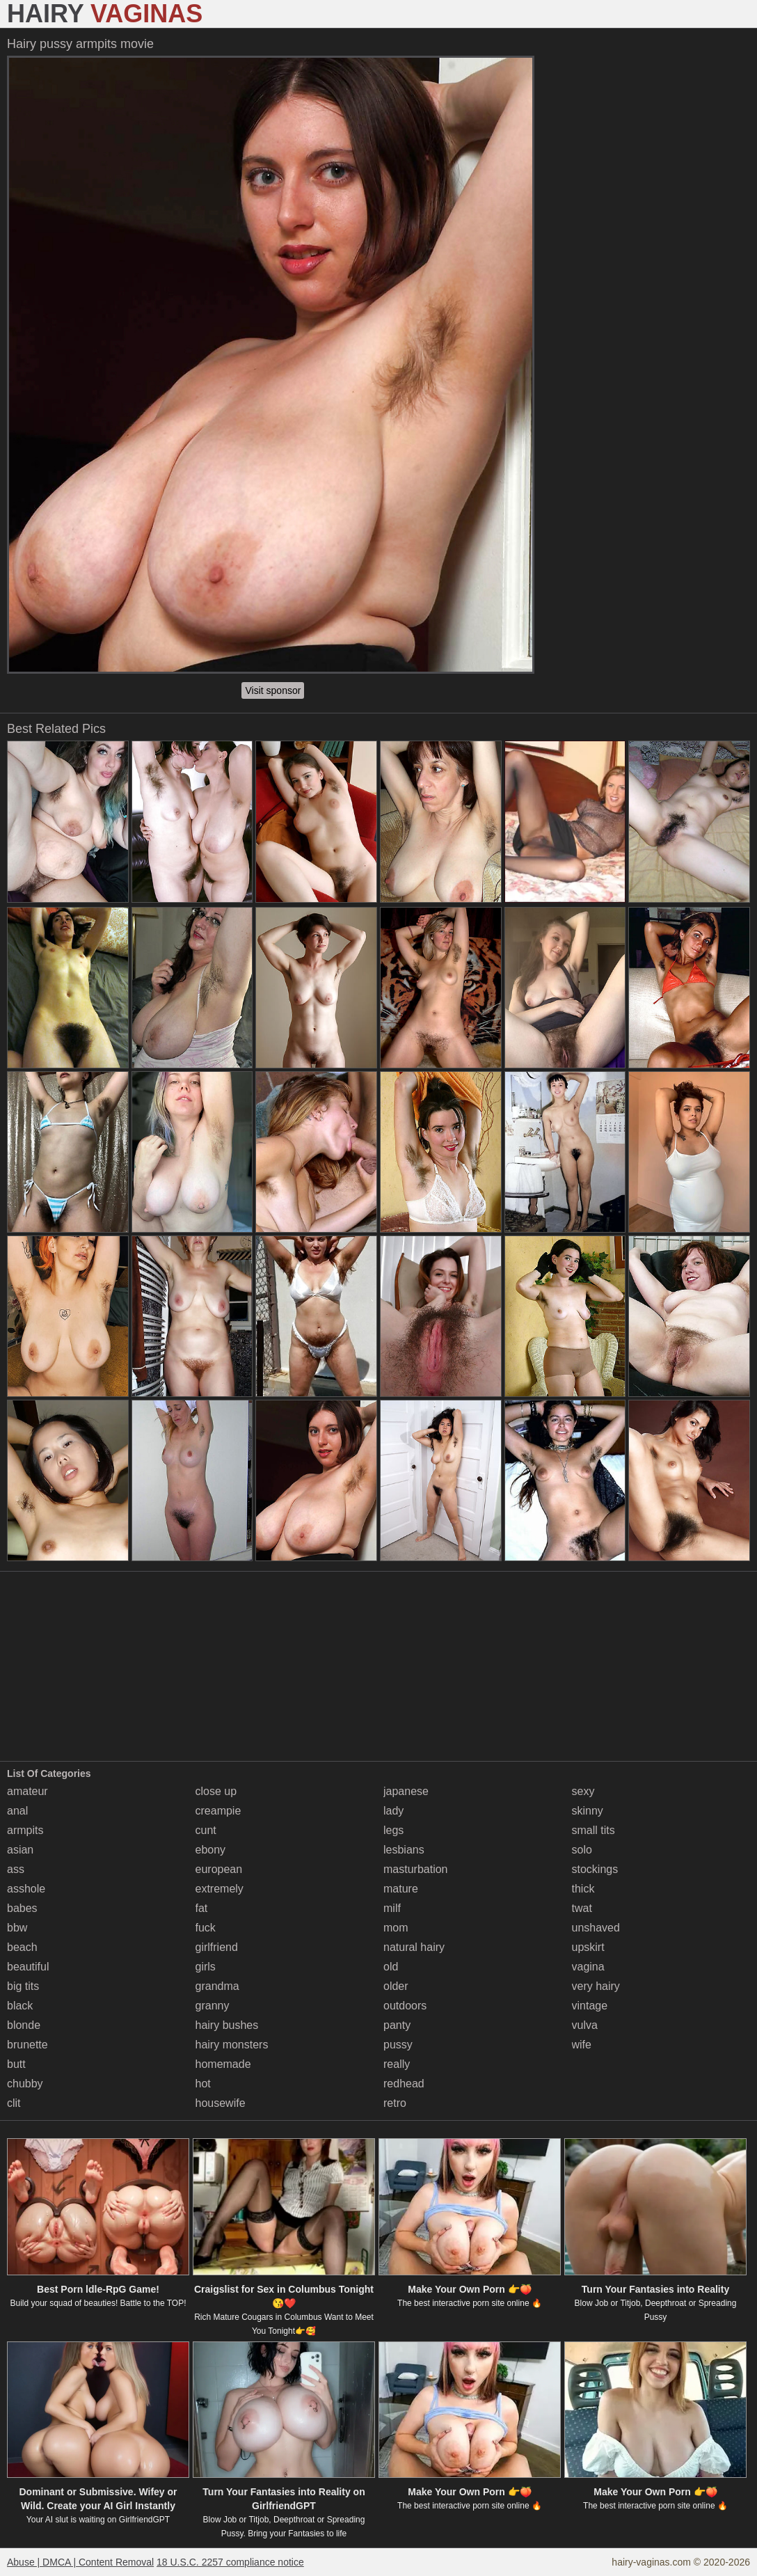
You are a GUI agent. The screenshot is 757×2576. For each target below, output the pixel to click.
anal (17, 1811)
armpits (25, 1830)
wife (581, 2044)
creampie (218, 1811)
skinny (587, 1811)
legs (393, 1830)
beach (22, 1947)
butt (16, 2064)
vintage (590, 2006)
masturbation (415, 1869)
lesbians (403, 1850)
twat (582, 1908)
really (396, 2064)
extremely (220, 1889)
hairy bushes (227, 2025)
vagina (588, 1967)
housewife (221, 2103)
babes (22, 1908)
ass (15, 1869)
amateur (27, 1791)
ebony (211, 1850)
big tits (23, 1986)
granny (213, 2006)
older (395, 1986)
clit (14, 2103)
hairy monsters (232, 2044)
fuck (206, 1928)
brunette (27, 2044)
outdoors (405, 2006)
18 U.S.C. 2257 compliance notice (230, 2562)
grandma (217, 1986)
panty (397, 2025)
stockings (595, 1869)
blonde (23, 2025)
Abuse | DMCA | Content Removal (80, 2562)
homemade (223, 2064)
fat (202, 1908)
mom (395, 1928)
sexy (583, 1791)
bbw (17, 1928)
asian (20, 1850)
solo (582, 1850)
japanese (406, 1791)
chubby (25, 2083)
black (20, 2006)
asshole (26, 1889)
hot (203, 2083)
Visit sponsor (273, 690)
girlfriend (217, 1947)
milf (392, 1908)
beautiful (28, 1967)
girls (206, 1967)
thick (583, 1889)
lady (393, 1811)
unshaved (596, 1928)
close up (216, 1791)
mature (400, 1889)
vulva (585, 2025)
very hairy (596, 1986)
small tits (593, 1830)
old (390, 1967)
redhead (403, 2083)
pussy (398, 2044)
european (219, 1869)
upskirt (588, 1947)
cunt (206, 1830)
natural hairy (414, 1947)
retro (394, 2103)
